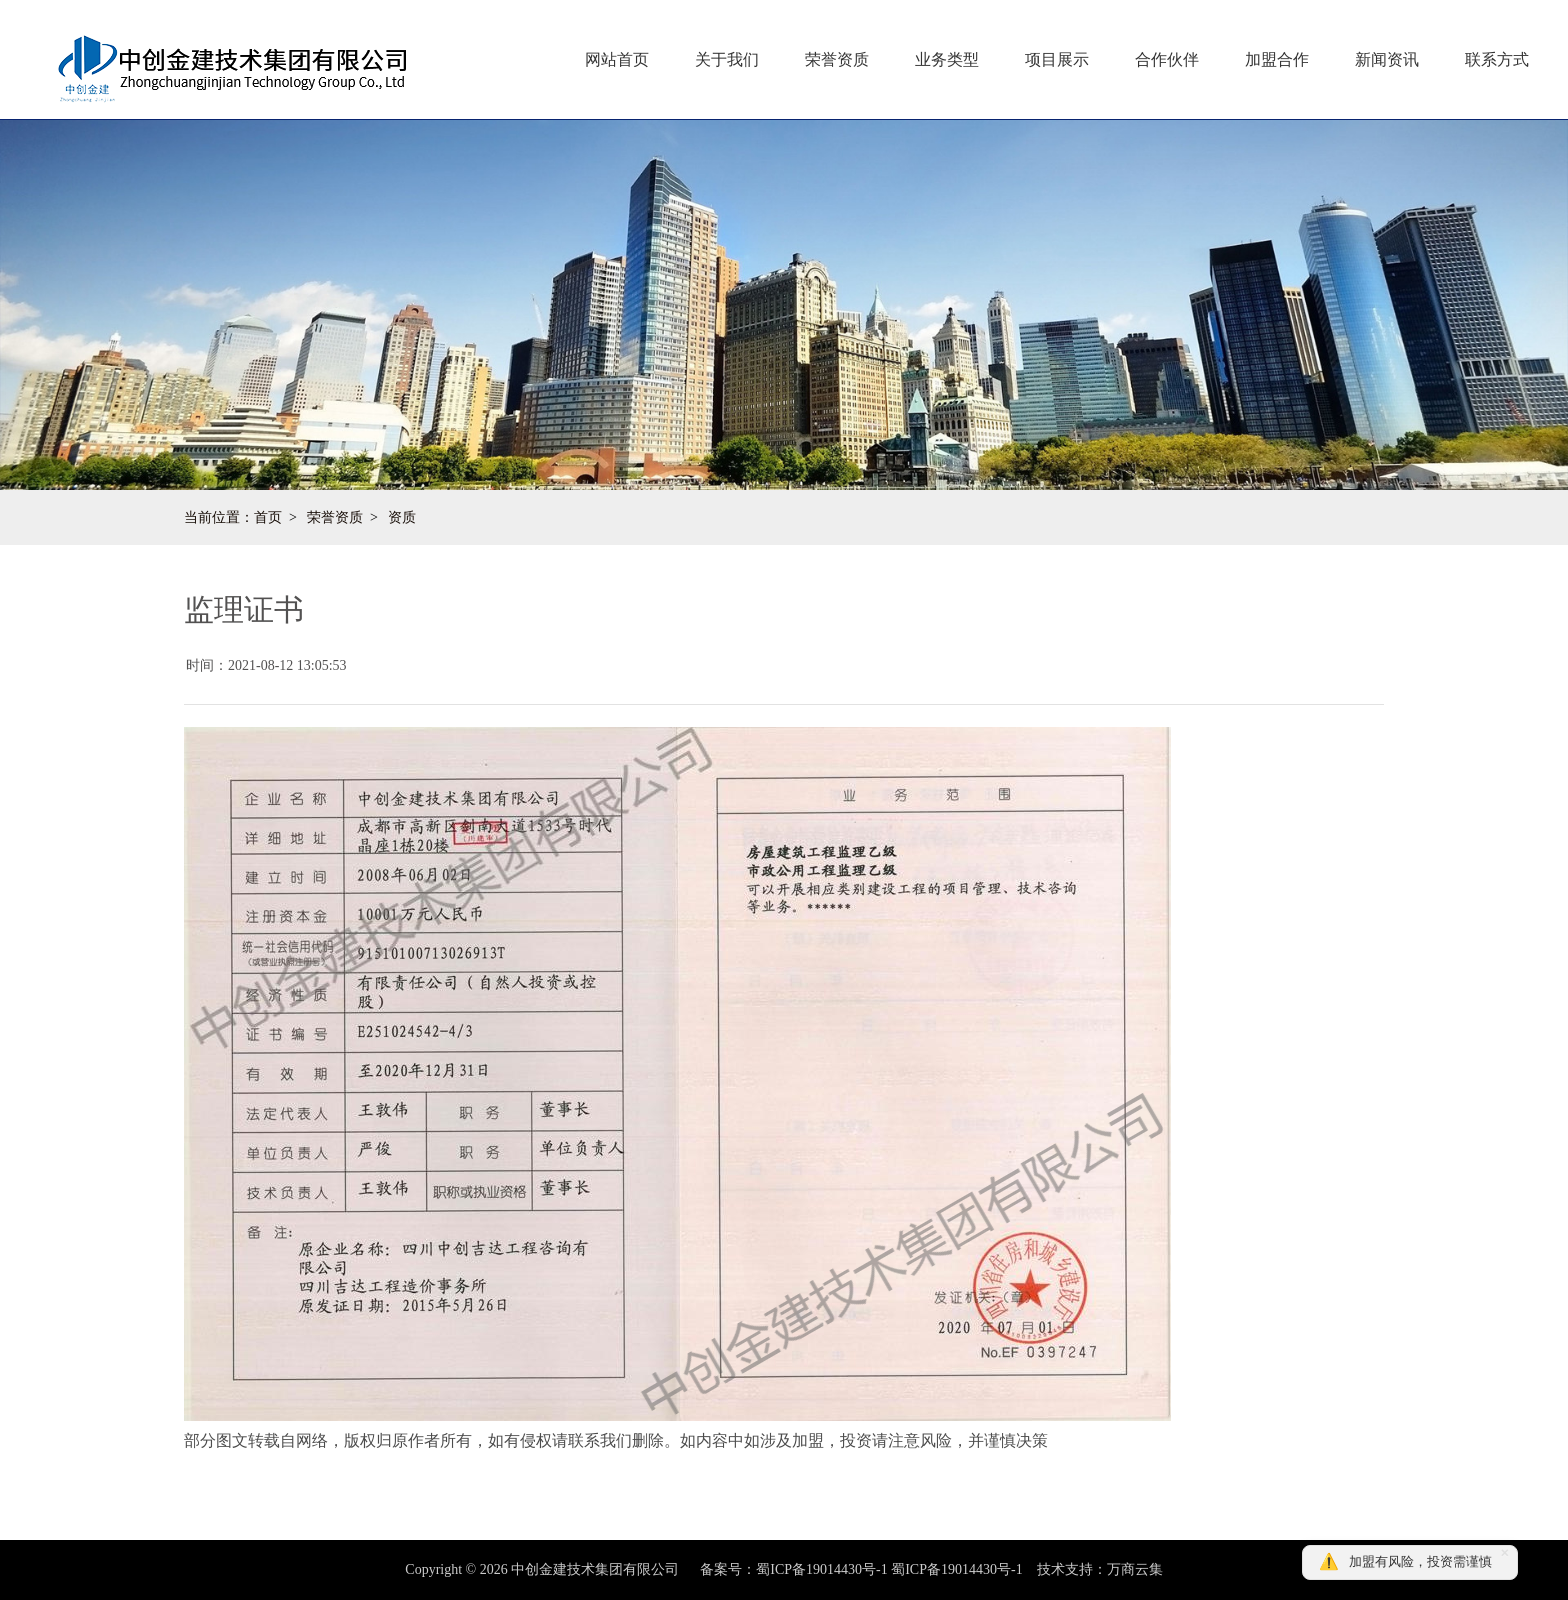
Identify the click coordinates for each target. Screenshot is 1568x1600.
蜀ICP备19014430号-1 (956, 1569)
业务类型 (947, 59)
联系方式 (1497, 59)
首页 (268, 517)
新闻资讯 (1387, 59)
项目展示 (1057, 59)
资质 (402, 517)
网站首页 (617, 59)
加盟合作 (1277, 59)
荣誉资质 (837, 59)
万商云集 (1135, 1569)
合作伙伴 (1167, 59)
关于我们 (727, 59)
